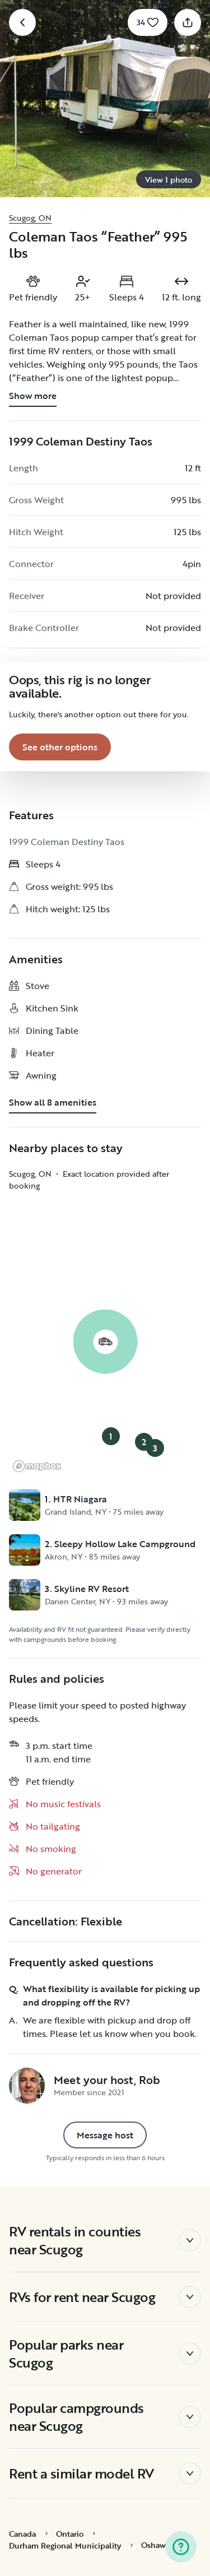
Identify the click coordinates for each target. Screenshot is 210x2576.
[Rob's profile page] (27, 2086)
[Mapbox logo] (37, 1466)
